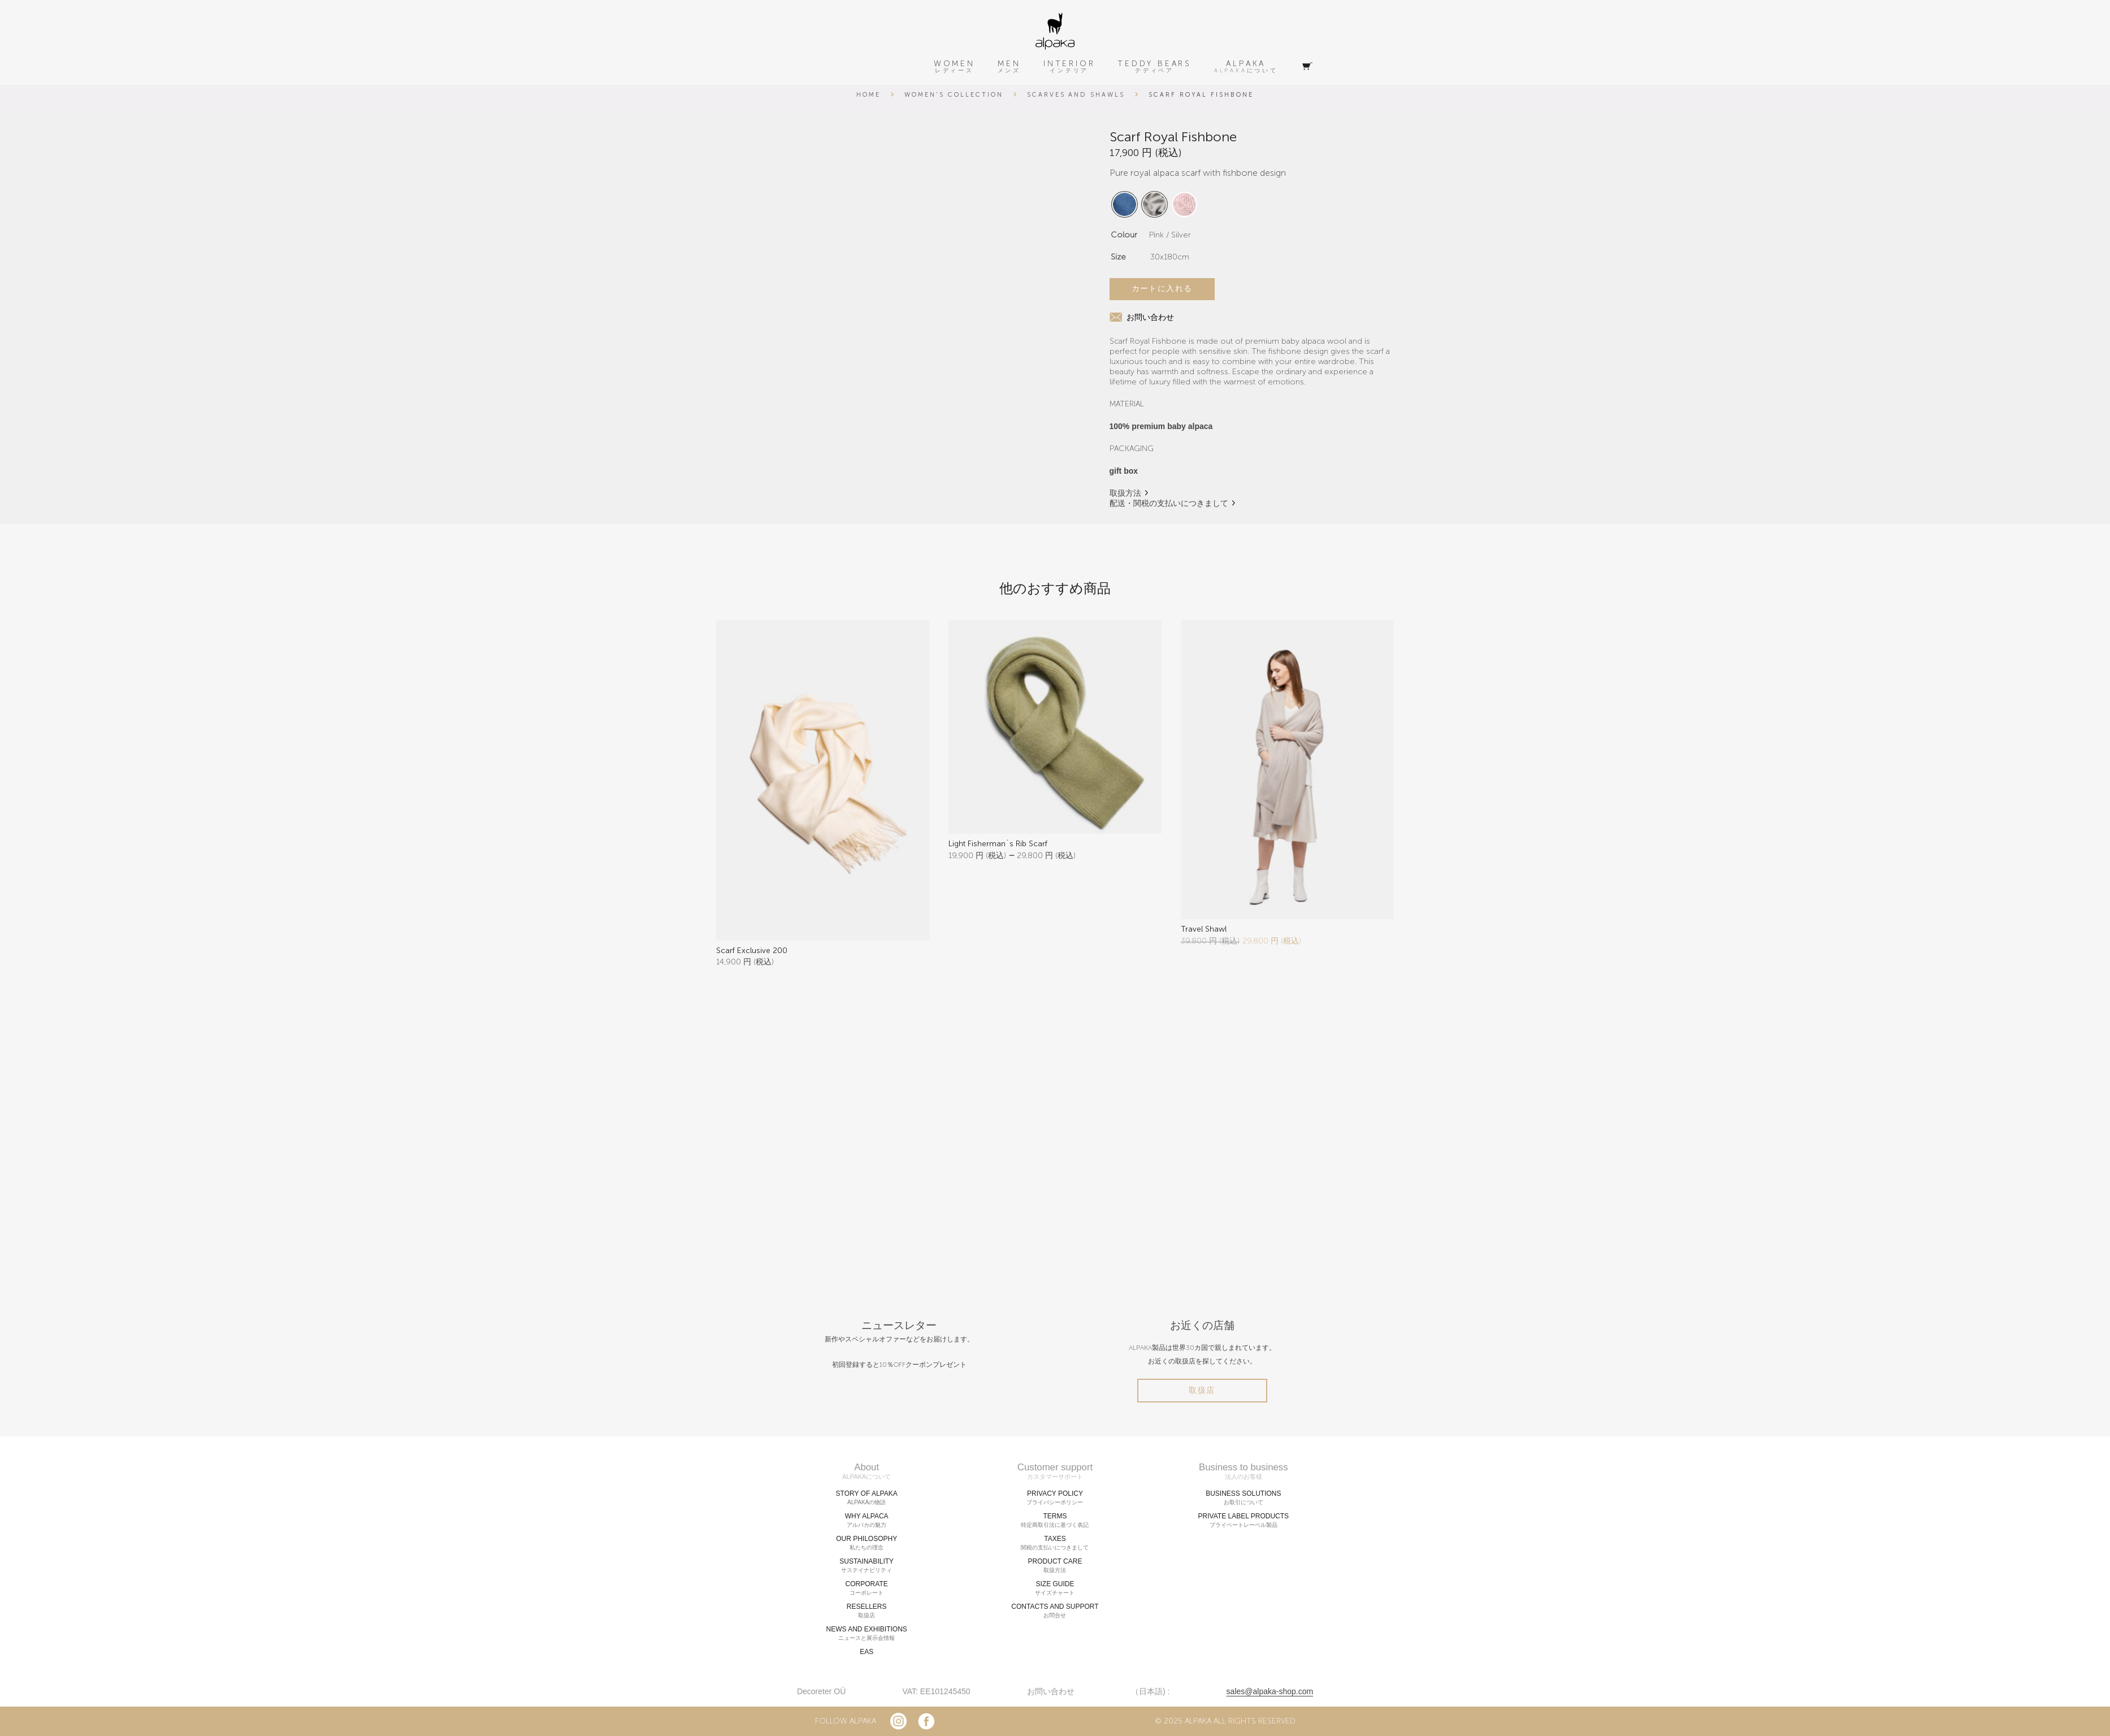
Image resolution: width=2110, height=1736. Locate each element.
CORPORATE (867, 1588)
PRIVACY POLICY (1055, 1498)
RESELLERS (867, 1611)
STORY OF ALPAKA (867, 1498)
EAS (866, 1652)
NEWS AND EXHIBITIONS (867, 1633)
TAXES (1055, 1543)
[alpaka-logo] (1054, 31)
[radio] (1124, 204)
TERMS (1055, 1520)
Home (868, 94)
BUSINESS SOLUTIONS (1243, 1498)
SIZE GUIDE (1055, 1588)
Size (1118, 257)
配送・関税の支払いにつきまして (1169, 503)
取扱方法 (1125, 493)
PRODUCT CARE (1055, 1565)
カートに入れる (1162, 288)
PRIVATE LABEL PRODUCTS (1243, 1520)
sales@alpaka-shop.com (1270, 1691)
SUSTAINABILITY (867, 1565)
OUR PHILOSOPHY (867, 1543)
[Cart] (1307, 66)
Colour (1124, 235)
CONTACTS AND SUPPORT (1055, 1611)
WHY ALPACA (867, 1520)
